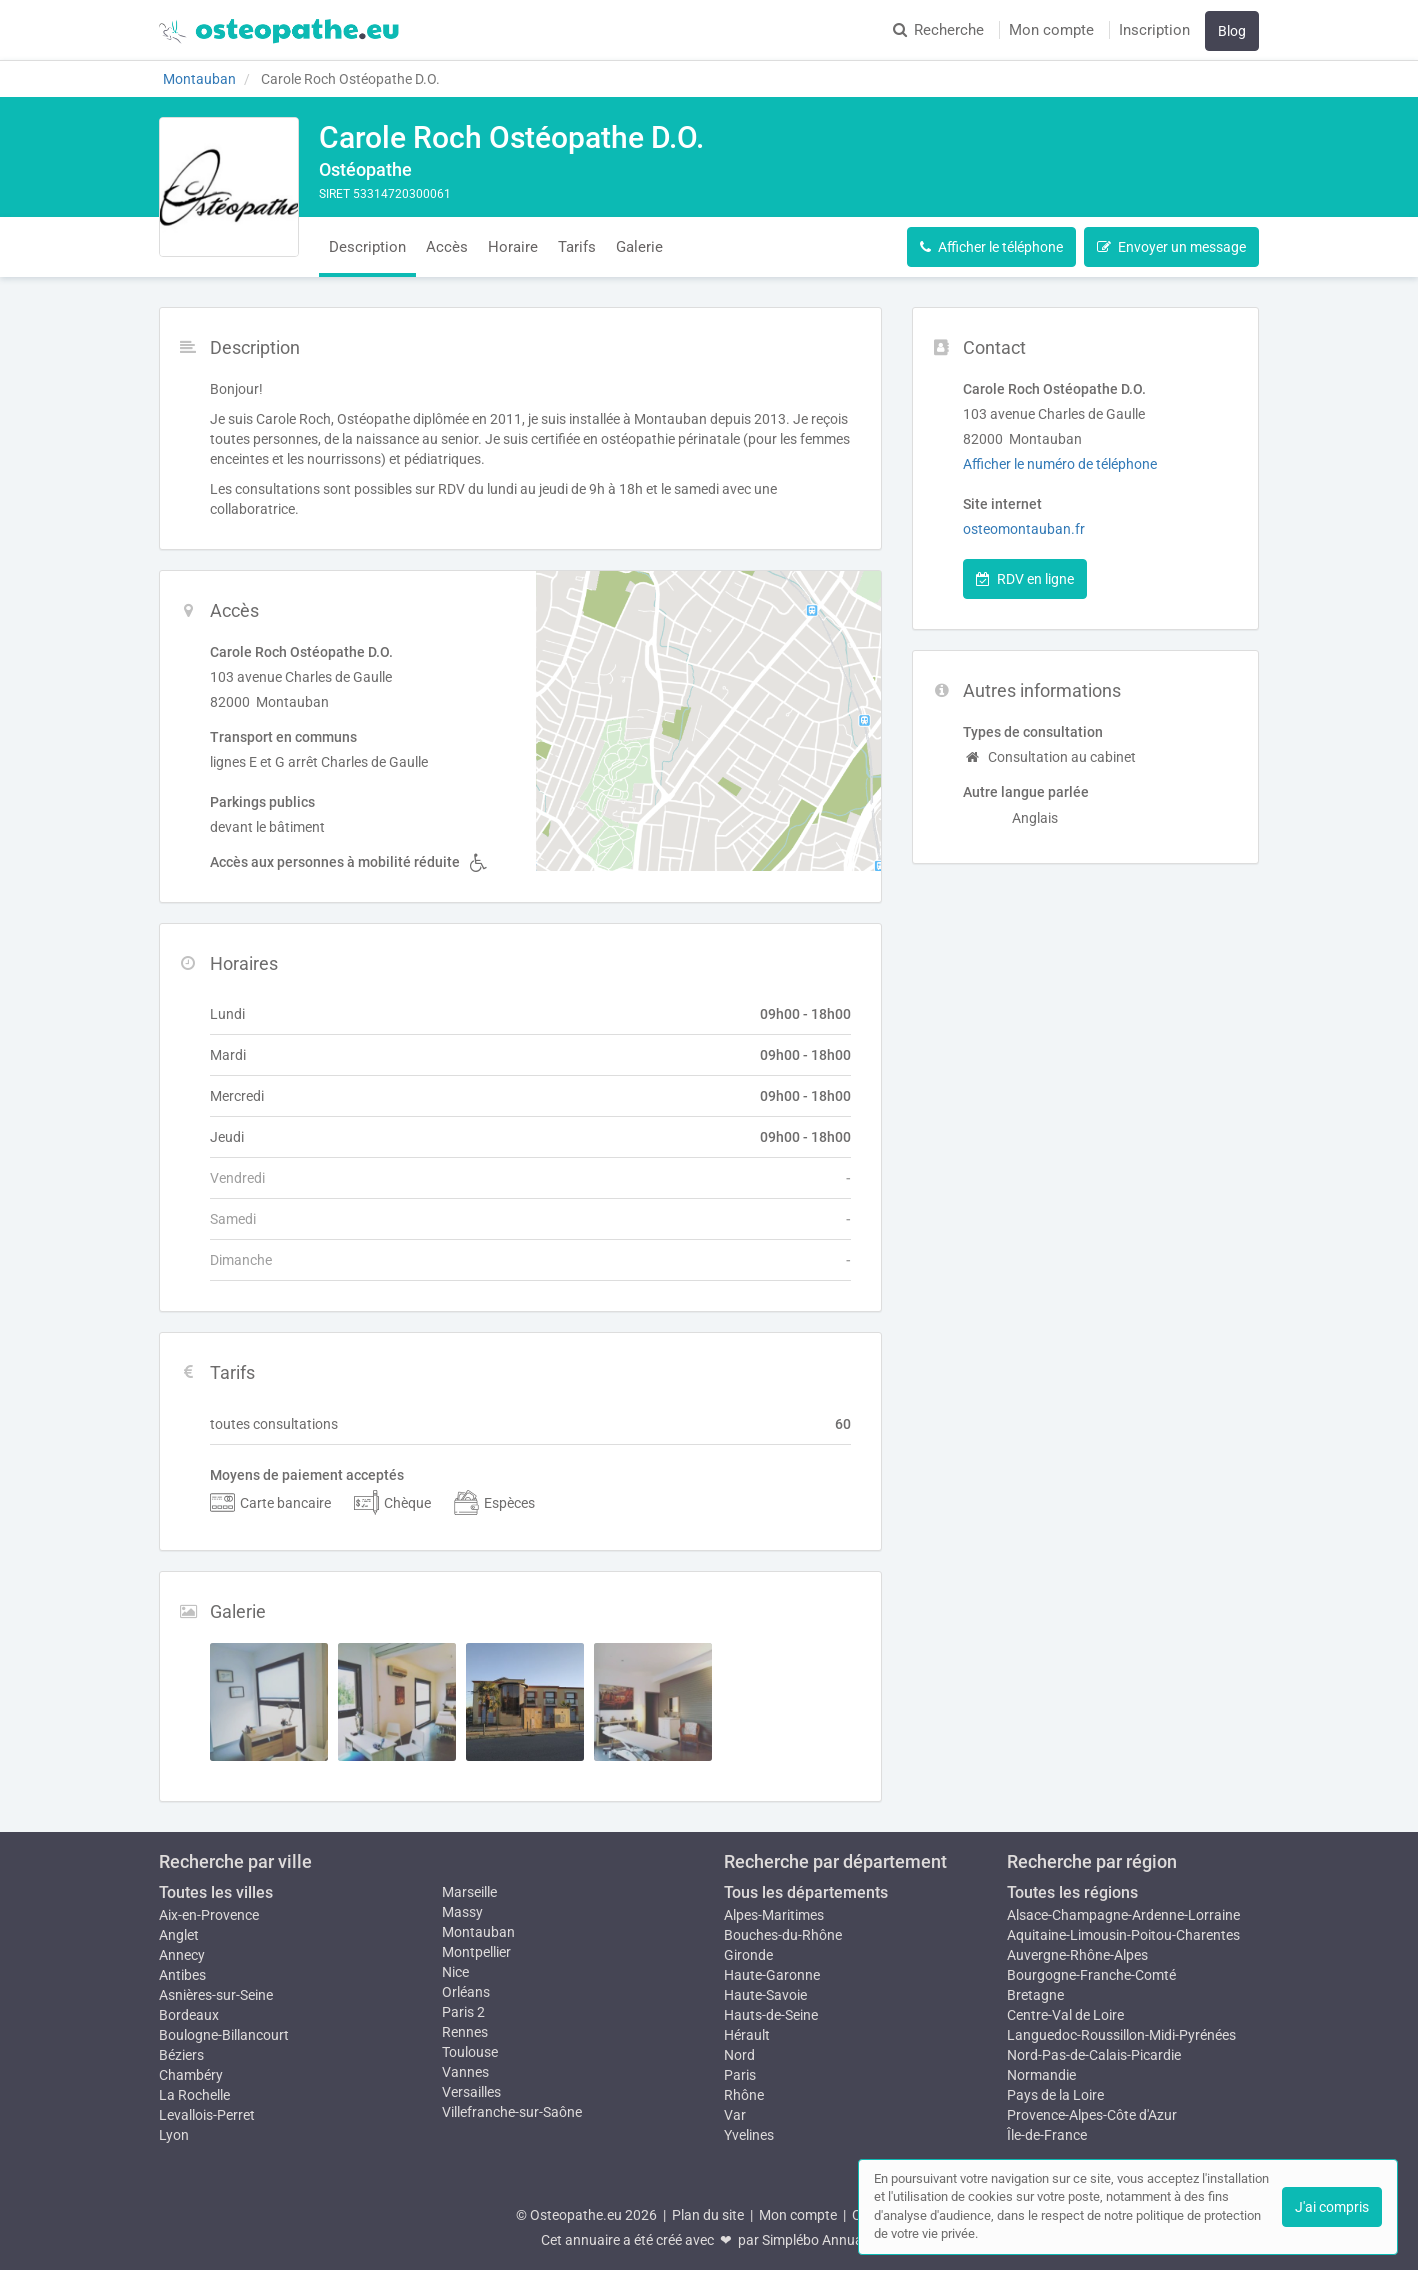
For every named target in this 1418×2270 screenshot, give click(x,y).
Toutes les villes (216, 1892)
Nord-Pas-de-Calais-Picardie (1094, 2055)
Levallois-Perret (207, 2115)
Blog (1232, 31)
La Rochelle (194, 2095)
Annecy (182, 1955)
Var (735, 2115)
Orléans (466, 1992)
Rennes (465, 2032)
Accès (447, 247)
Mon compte (1051, 30)
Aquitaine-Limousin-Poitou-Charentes (1123, 1935)
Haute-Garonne (772, 1975)
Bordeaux (189, 2015)
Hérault (747, 2035)
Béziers (181, 2055)
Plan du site (708, 2215)
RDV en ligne (1025, 579)
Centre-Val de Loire (1065, 2015)
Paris (740, 2075)
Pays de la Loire (1055, 2095)
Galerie (639, 247)
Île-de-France (1047, 2135)
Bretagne (1035, 1995)
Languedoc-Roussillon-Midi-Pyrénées (1121, 2035)
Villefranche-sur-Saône (512, 2112)
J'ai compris (1332, 2207)
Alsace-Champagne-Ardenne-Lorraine (1123, 1915)
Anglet (179, 1935)
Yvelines (749, 2135)
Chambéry (191, 2075)
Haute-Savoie (765, 1995)
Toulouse (470, 2052)
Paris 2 (463, 2012)
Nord (739, 2055)
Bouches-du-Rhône (783, 1935)
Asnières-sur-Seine (216, 1995)
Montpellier (476, 1952)
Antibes (182, 1975)
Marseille (469, 1892)
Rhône (744, 2095)
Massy (462, 1912)
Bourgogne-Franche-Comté (1091, 1975)
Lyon (174, 2135)
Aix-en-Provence (209, 1915)
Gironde (748, 1955)
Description (367, 247)
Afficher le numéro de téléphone (1060, 464)
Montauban (478, 1932)
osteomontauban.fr (1024, 529)
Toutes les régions (1072, 1892)
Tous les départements (806, 1892)
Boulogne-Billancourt (224, 2035)
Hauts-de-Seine (771, 2015)
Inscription (1154, 30)
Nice (455, 1972)
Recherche (938, 30)
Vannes (465, 2072)
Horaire (513, 247)
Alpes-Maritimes (774, 1915)
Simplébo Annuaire (820, 2240)
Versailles (471, 2092)
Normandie (1041, 2075)
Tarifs (577, 247)
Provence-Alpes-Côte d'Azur (1092, 2115)
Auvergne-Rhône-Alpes (1077, 1955)
